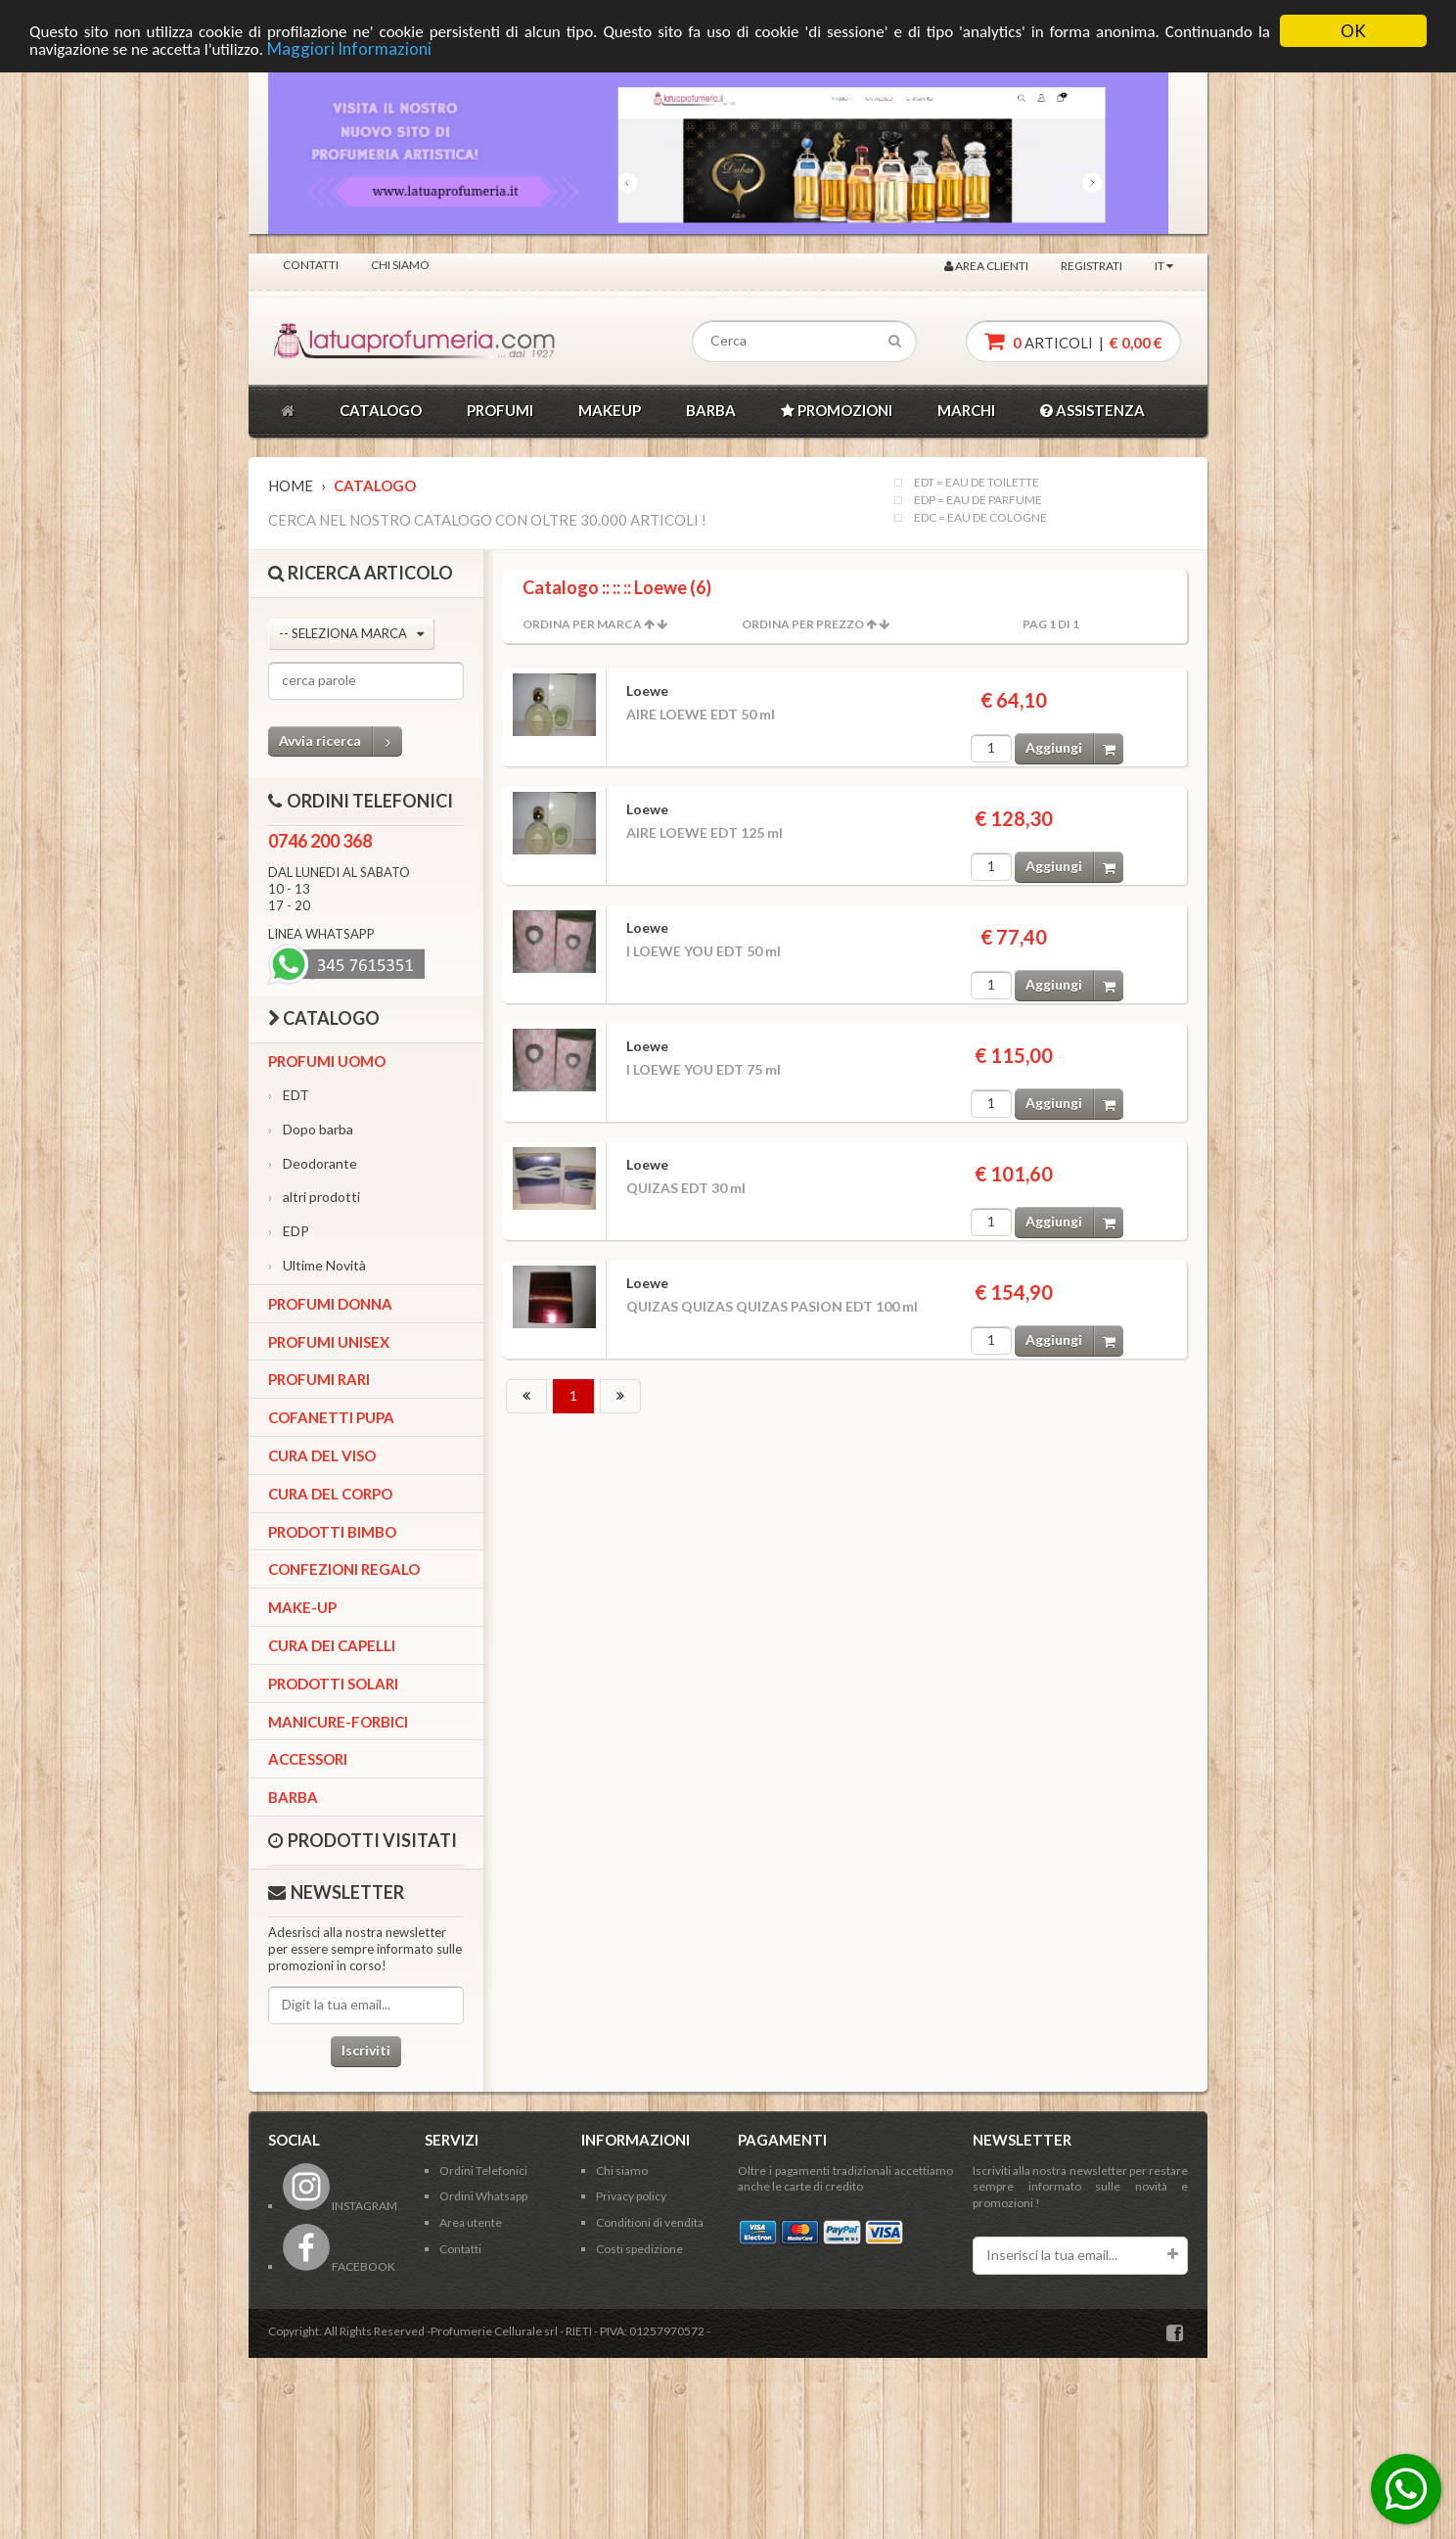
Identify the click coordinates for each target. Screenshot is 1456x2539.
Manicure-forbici (338, 1722)
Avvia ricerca (340, 741)
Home (290, 485)
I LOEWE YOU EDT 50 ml (703, 951)
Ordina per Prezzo (803, 624)
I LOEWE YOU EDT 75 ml (703, 1069)
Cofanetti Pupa (331, 1417)
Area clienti (986, 265)
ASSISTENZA (1092, 410)
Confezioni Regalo (344, 1569)
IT (1164, 265)
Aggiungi (1074, 748)
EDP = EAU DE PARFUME (978, 500)
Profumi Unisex (328, 1342)
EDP (288, 1231)
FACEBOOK (339, 2266)
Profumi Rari (319, 1379)
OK (1353, 31)
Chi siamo (400, 264)
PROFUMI (500, 410)
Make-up (302, 1607)
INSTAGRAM (340, 2205)
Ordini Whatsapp (483, 2196)
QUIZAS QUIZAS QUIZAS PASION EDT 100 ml (772, 1306)
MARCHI (966, 410)
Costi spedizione (639, 2248)
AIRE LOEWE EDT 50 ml (700, 714)
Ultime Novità (317, 1265)
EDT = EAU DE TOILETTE (976, 482)
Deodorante (312, 1163)
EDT (288, 1094)
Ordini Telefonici (483, 2170)
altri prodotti (314, 1196)
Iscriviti (365, 2050)
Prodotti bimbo (332, 1532)
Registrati (1091, 265)
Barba (293, 1797)
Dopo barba (310, 1129)
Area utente (470, 2222)
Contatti (311, 264)
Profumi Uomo (327, 1061)
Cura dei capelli (331, 1645)
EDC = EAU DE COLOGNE (980, 518)
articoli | (1073, 341)
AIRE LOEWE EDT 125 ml (704, 832)
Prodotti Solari (333, 1683)
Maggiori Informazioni (349, 48)
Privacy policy (631, 2196)
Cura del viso (322, 1455)
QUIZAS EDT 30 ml (686, 1187)
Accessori (307, 1759)
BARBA (711, 410)
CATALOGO (381, 410)
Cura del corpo (330, 1493)
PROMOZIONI (836, 410)
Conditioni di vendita (650, 2222)
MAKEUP (609, 410)
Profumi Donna (330, 1304)
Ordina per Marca (582, 624)
